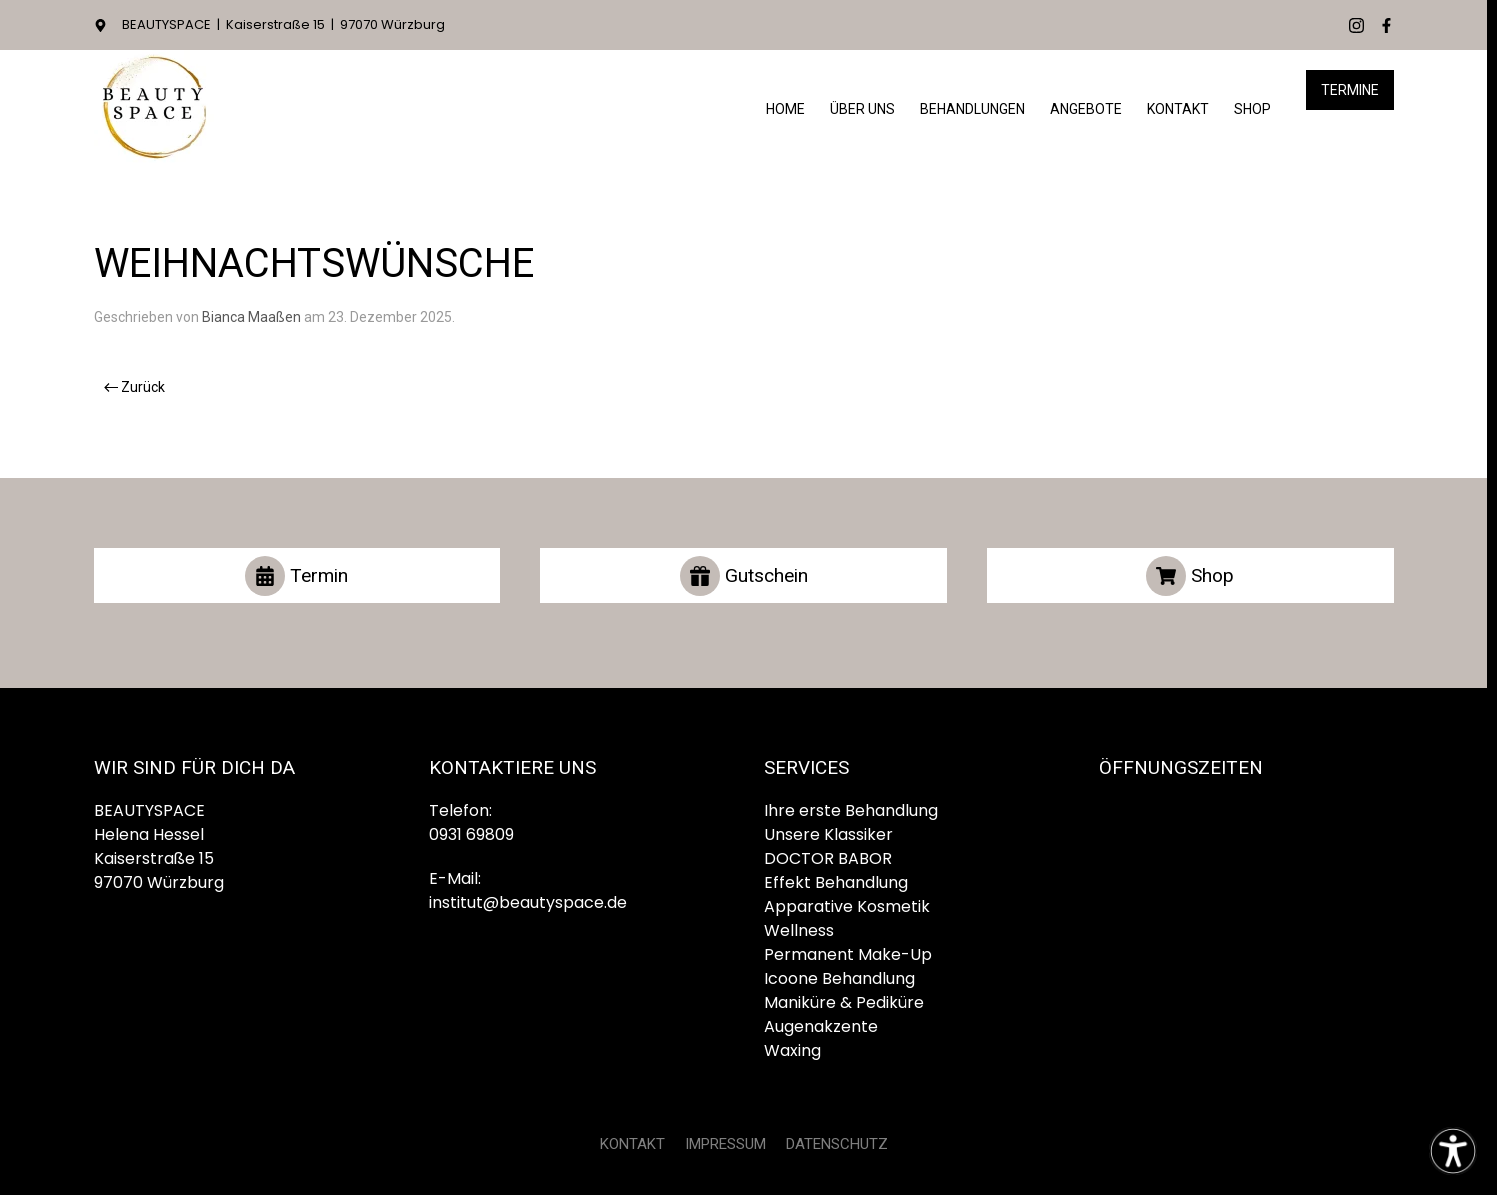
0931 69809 (471, 834)
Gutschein (744, 576)
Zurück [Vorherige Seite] (135, 387)
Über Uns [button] (862, 109)
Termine (1350, 90)
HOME (785, 109)
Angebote (1086, 109)
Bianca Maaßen (251, 317)
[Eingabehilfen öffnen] (1453, 1151)
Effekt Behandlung (836, 882)
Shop (1252, 109)
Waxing (792, 1050)
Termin (296, 576)
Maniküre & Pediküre (844, 1002)
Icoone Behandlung (839, 978)
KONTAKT (632, 1144)
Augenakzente (821, 1026)
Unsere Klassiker (828, 834)
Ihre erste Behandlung (851, 810)
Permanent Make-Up (848, 954)
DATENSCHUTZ (837, 1144)
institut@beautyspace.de (528, 902)
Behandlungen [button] (972, 109)
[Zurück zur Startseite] (154, 110)
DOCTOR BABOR (828, 858)
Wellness (799, 930)
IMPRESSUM (725, 1144)
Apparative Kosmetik (847, 906)
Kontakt (1178, 109)
